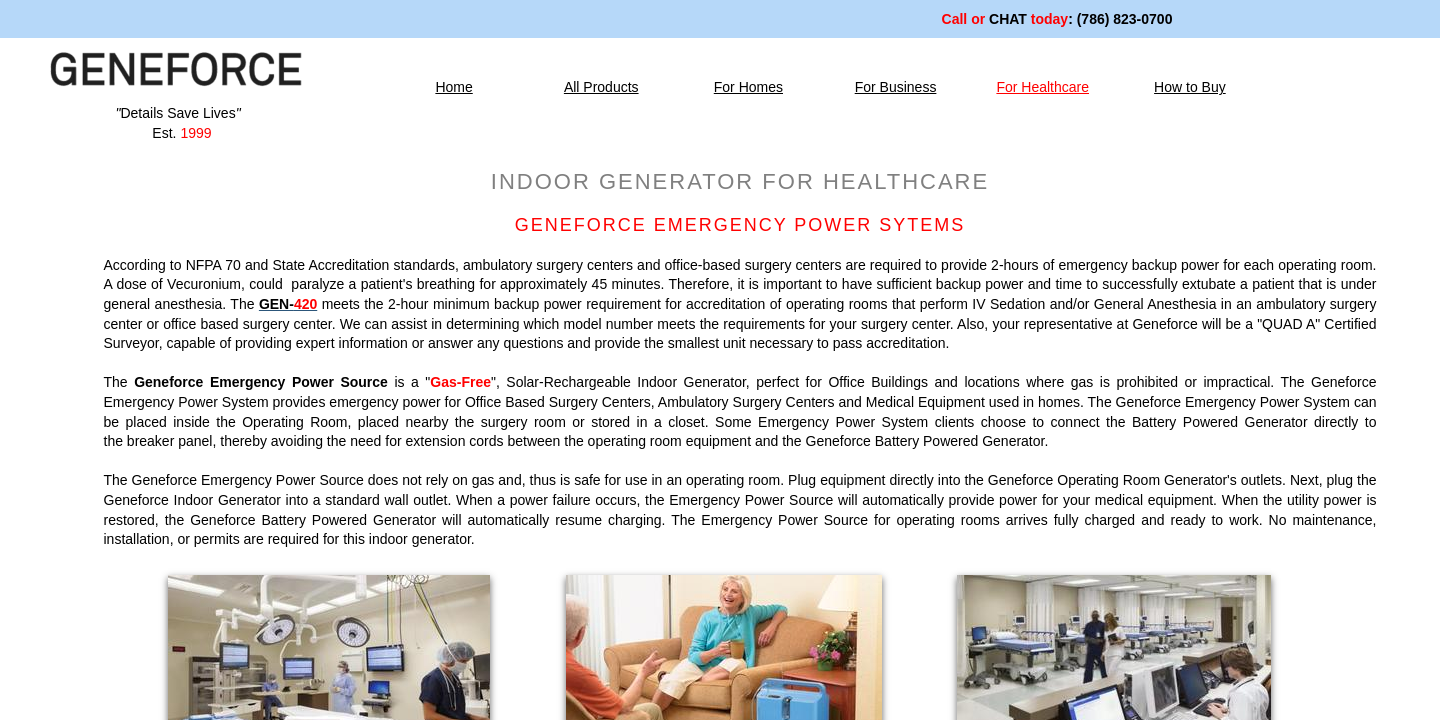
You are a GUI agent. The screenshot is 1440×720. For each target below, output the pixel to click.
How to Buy (1190, 87)
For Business (896, 87)
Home (453, 87)
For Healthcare (1042, 87)
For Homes (748, 87)
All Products (601, 87)
